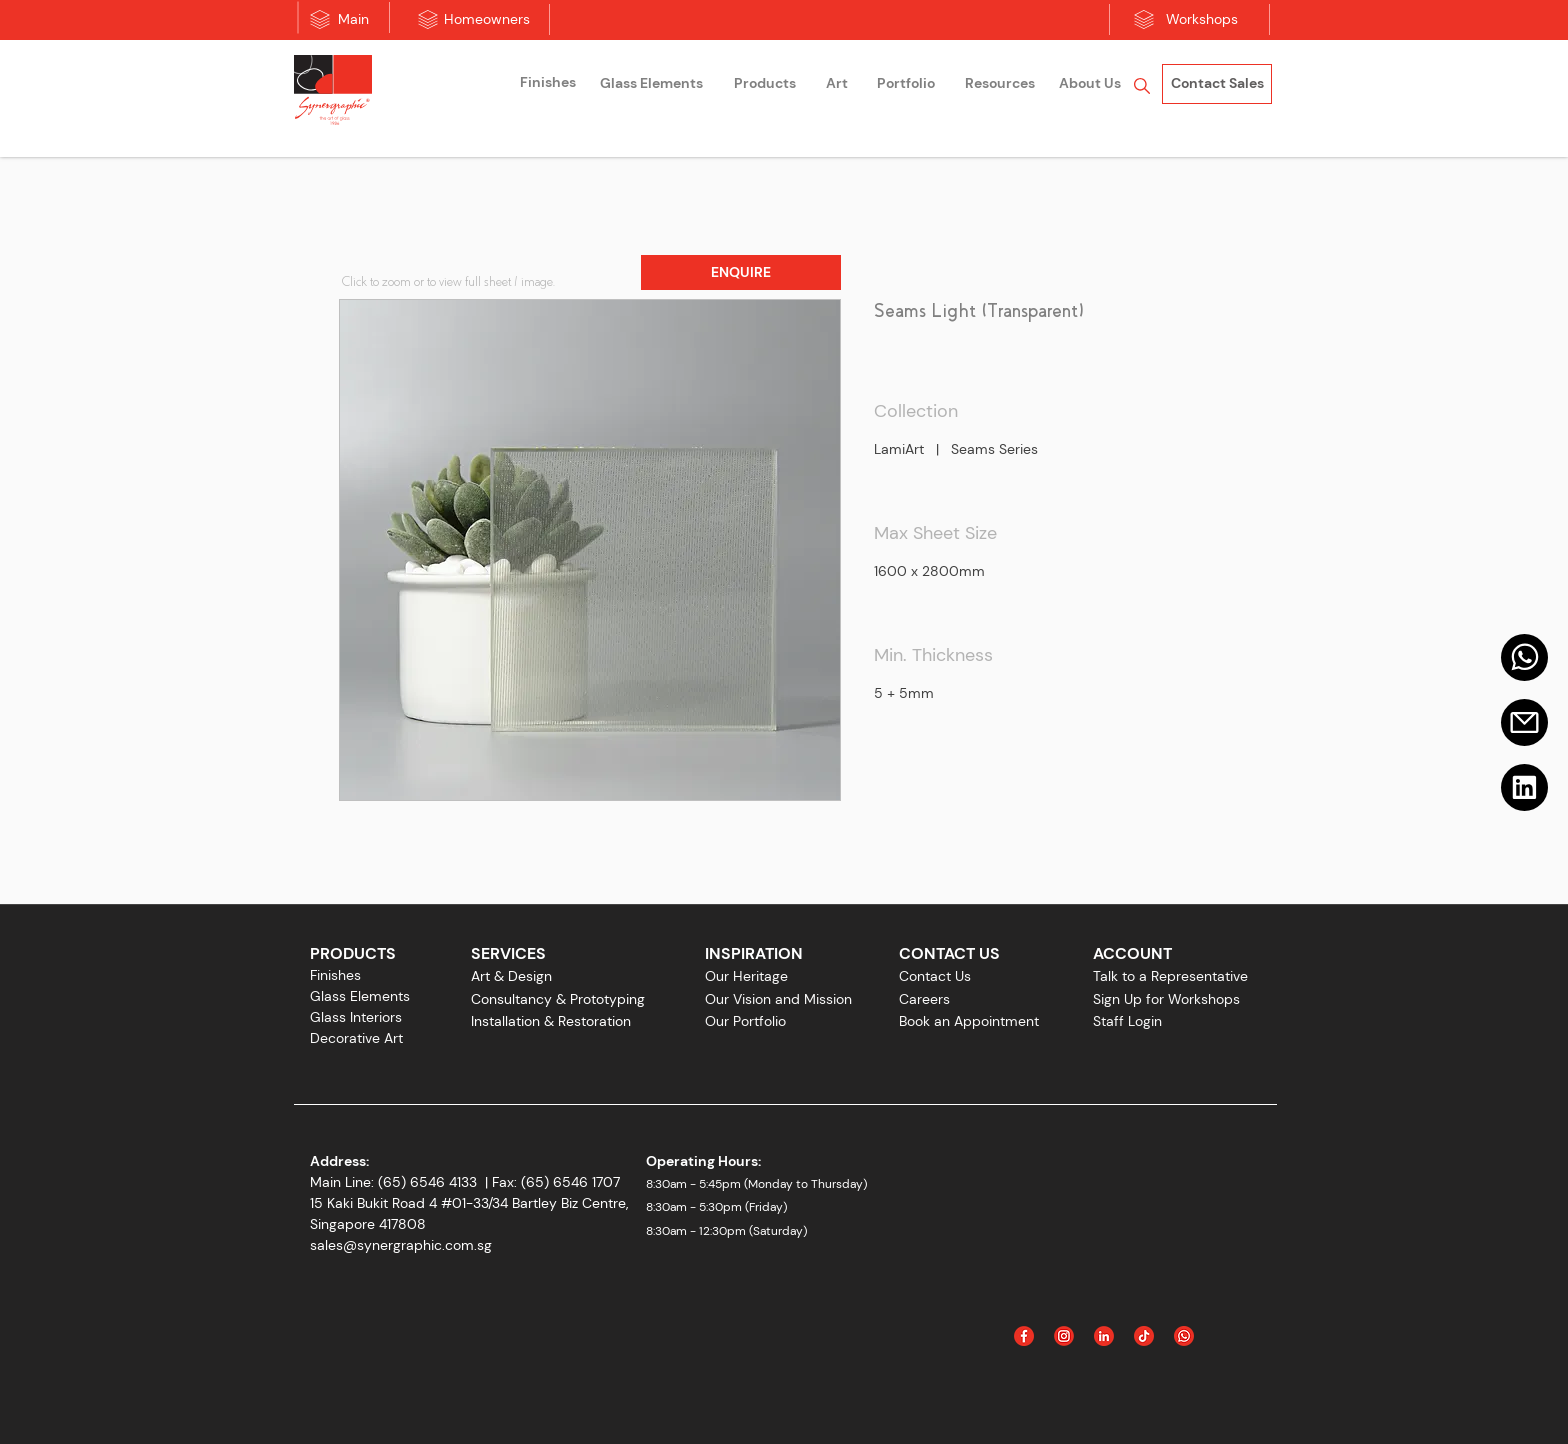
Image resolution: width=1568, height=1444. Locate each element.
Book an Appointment (969, 1021)
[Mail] (1524, 657)
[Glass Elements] (651, 84)
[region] (548, 85)
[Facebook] (1024, 1336)
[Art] (837, 84)
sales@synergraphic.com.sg (401, 1245)
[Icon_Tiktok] (1144, 1336)
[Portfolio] (906, 84)
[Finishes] (548, 83)
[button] (741, 272)
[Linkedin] (1524, 787)
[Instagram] (1064, 1336)
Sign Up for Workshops (1166, 999)
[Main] (353, 20)
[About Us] (1090, 84)
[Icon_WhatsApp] (1184, 1336)
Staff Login (1127, 1021)
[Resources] (999, 84)
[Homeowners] (487, 20)
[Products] (765, 84)
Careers (924, 999)
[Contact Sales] (1217, 84)
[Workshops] (1202, 20)
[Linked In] (1104, 1336)
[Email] (1524, 722)
